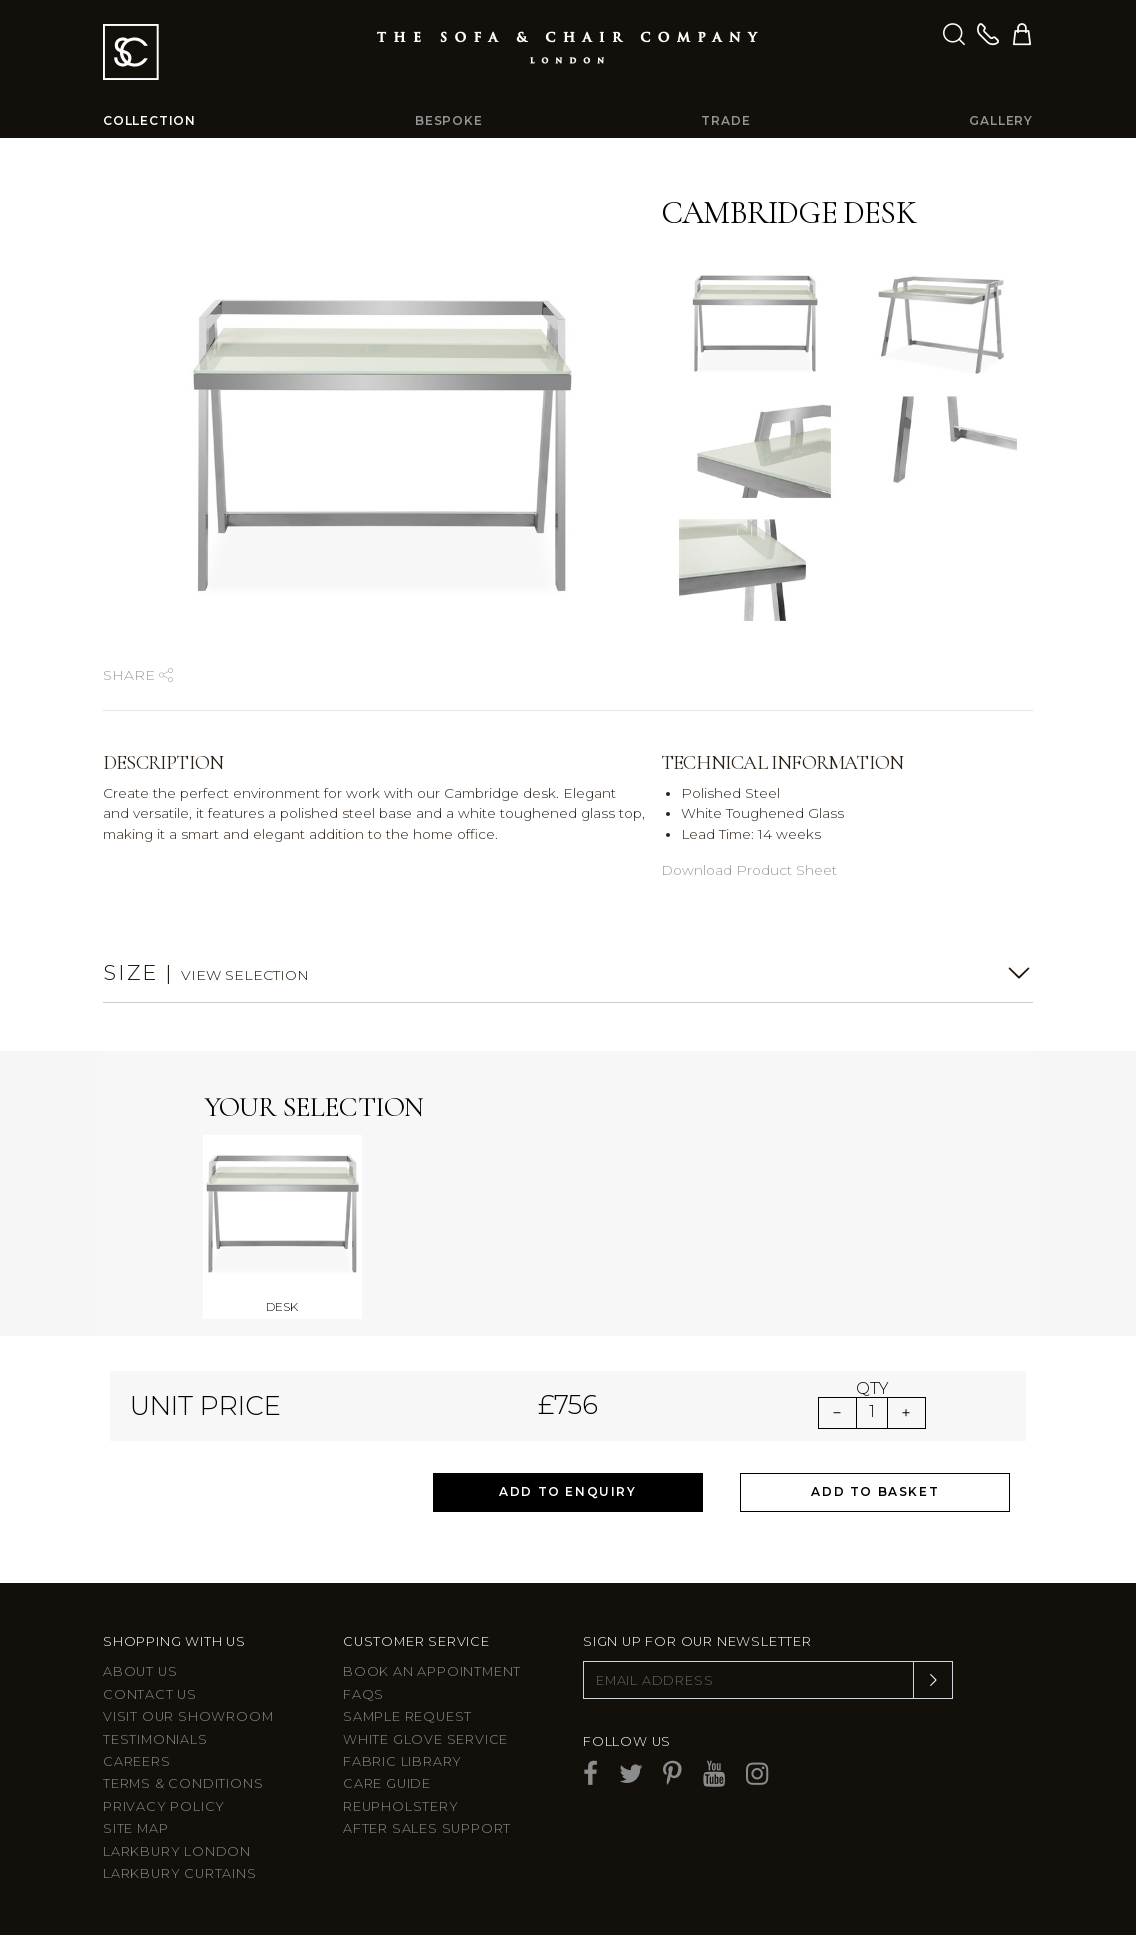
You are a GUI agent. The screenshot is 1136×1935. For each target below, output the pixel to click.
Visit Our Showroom (188, 1716)
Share (138, 675)
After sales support (427, 1828)
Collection (149, 120)
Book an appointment (432, 1671)
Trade (725, 120)
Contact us (150, 1694)
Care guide (387, 1783)
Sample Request (407, 1716)
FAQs (363, 1694)
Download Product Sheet (749, 870)
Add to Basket (875, 1491)
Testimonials (155, 1739)
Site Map (135, 1828)
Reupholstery (401, 1806)
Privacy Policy (164, 1806)
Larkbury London (177, 1851)
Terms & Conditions (183, 1783)
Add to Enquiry (567, 1491)
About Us (140, 1671)
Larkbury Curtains (180, 1873)
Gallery (1001, 120)
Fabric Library (402, 1761)
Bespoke (449, 120)
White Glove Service (425, 1739)
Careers (137, 1761)
